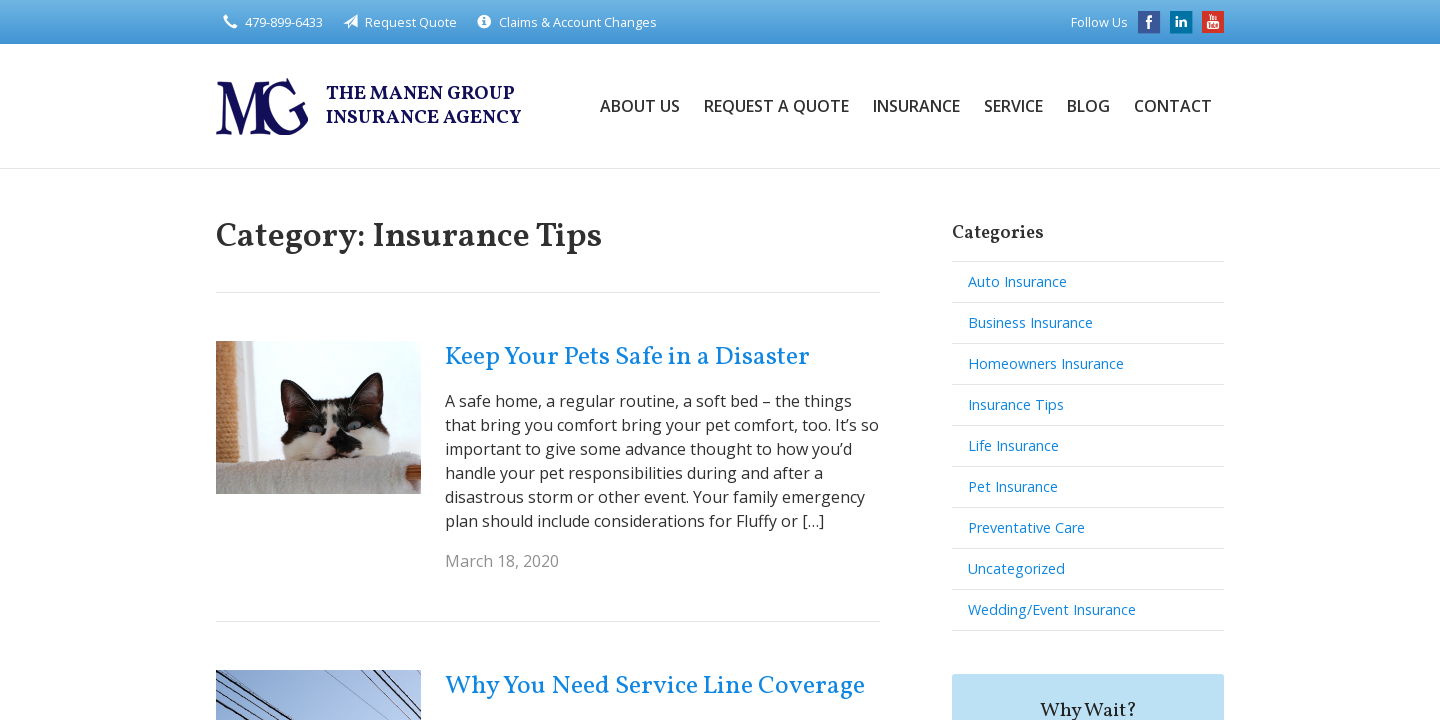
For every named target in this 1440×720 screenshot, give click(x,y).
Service (1013, 106)
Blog (1088, 106)
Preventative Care (1026, 527)
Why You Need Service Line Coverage (655, 686)
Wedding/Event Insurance (1052, 609)
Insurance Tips (1016, 404)
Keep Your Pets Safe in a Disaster (627, 357)
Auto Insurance (1017, 281)
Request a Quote (776, 106)
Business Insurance (1030, 322)
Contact (1173, 106)
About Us (640, 106)
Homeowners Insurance (1046, 363)
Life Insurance (1013, 445)
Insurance (916, 106)
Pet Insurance (1013, 486)
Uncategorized (1016, 568)
